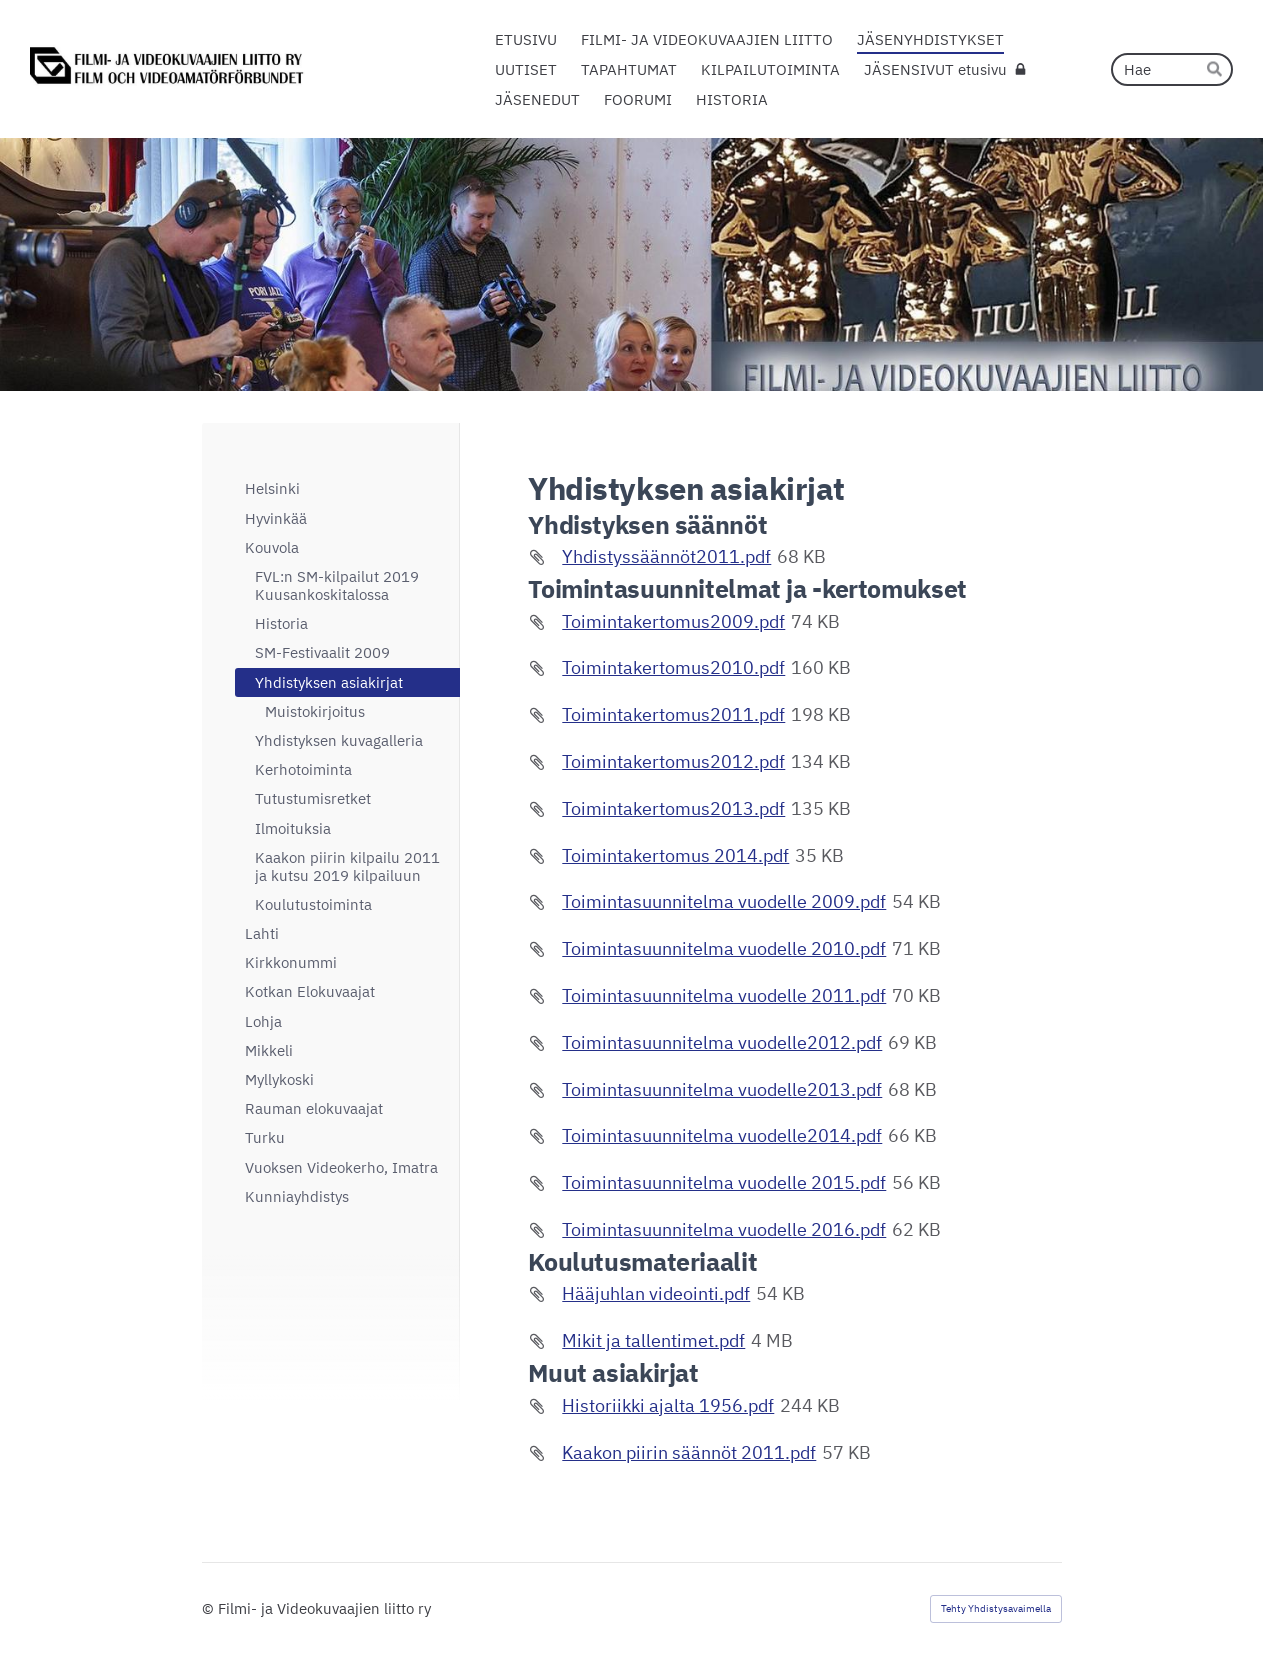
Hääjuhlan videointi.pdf (656, 1293)
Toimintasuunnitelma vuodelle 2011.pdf (724, 995)
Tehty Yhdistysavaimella (996, 1608)
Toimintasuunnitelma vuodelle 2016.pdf (724, 1229)
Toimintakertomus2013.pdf (673, 808)
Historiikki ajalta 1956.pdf (668, 1405)
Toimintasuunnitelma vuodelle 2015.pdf (724, 1182)
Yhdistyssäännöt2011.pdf (666, 556)
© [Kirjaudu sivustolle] (210, 1608)
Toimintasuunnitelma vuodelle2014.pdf (722, 1135)
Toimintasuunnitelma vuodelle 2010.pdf (724, 948)
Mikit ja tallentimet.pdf (653, 1340)
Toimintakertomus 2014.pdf (675, 855)
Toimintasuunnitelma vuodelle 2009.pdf (724, 901)
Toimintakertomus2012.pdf (673, 761)
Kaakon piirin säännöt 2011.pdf (689, 1452)
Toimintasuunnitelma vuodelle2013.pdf (722, 1089)
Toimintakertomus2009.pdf (673, 621)
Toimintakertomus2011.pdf (673, 714)
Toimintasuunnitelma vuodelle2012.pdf (722, 1042)
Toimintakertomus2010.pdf (673, 667)
